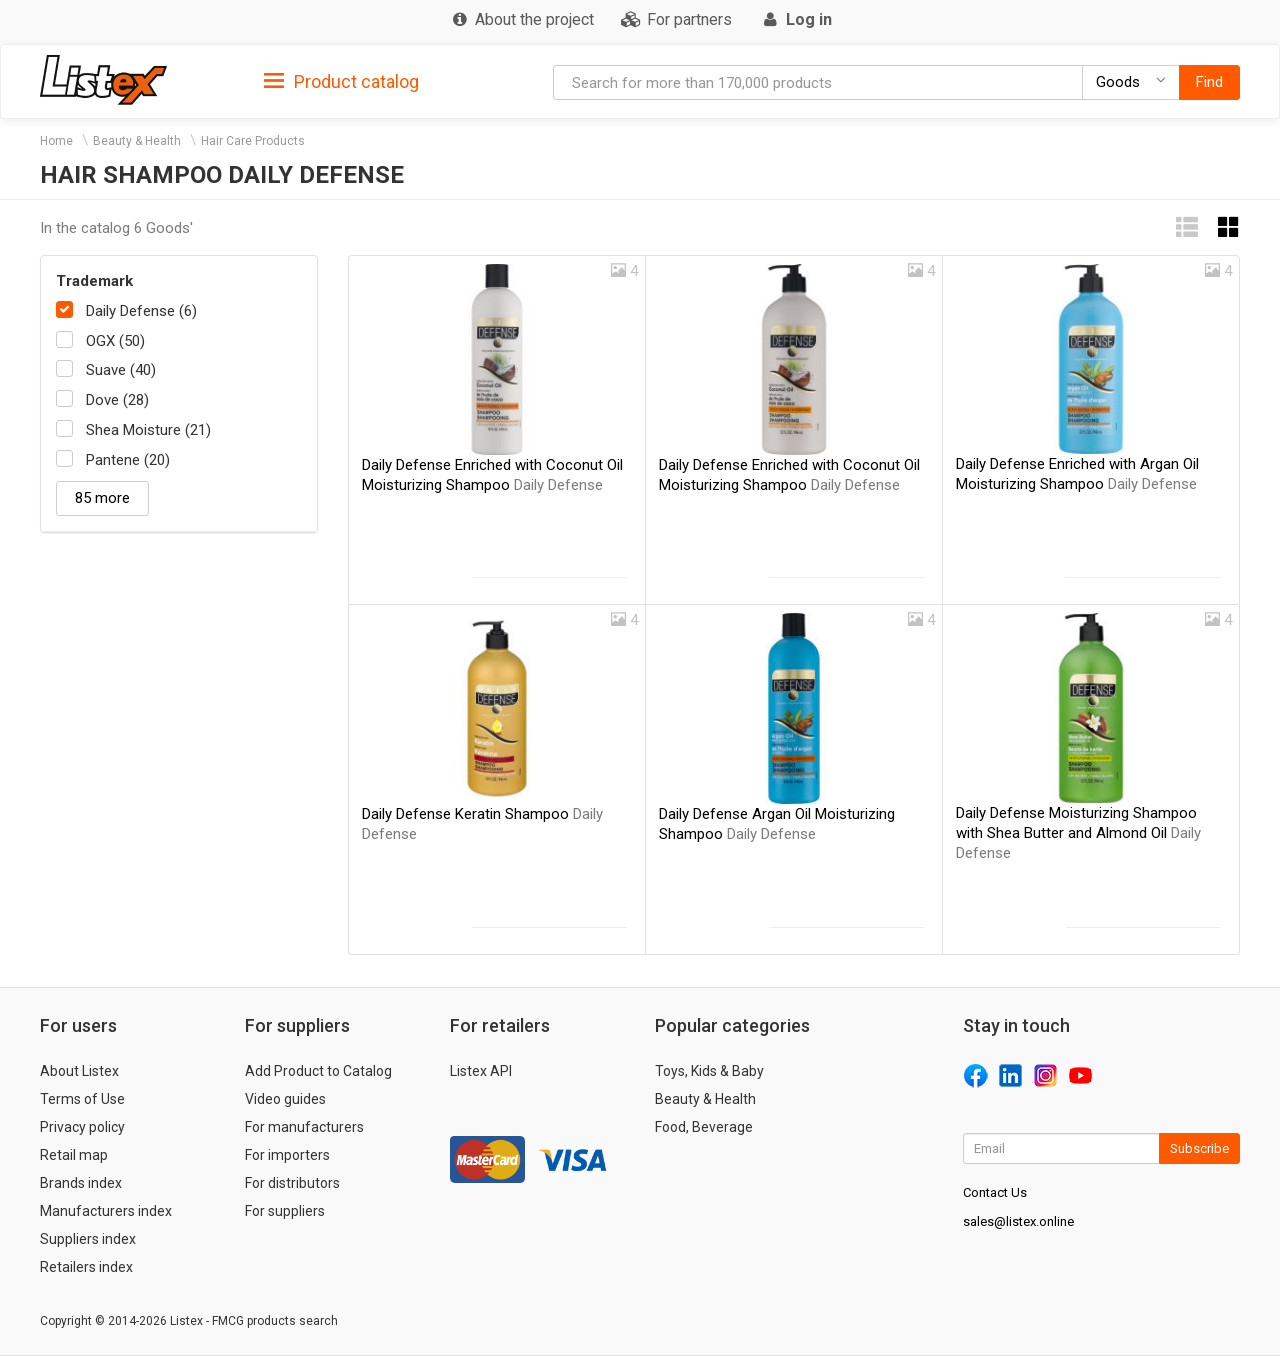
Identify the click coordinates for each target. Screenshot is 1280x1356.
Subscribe (1199, 1148)
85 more (102, 498)
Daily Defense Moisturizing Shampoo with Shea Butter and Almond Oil (1078, 833)
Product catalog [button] (341, 82)
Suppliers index (88, 1239)
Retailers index (86, 1267)
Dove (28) (117, 400)
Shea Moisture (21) (148, 430)
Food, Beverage (704, 1127)
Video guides (285, 1099)
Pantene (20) (128, 460)
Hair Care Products (253, 141)
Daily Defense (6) (141, 311)
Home (56, 141)
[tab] (341, 80)
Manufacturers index (106, 1211)
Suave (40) (121, 370)
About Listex (79, 1071)
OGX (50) (115, 341)
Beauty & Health (137, 141)
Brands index (81, 1183)
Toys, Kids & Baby (709, 1071)
